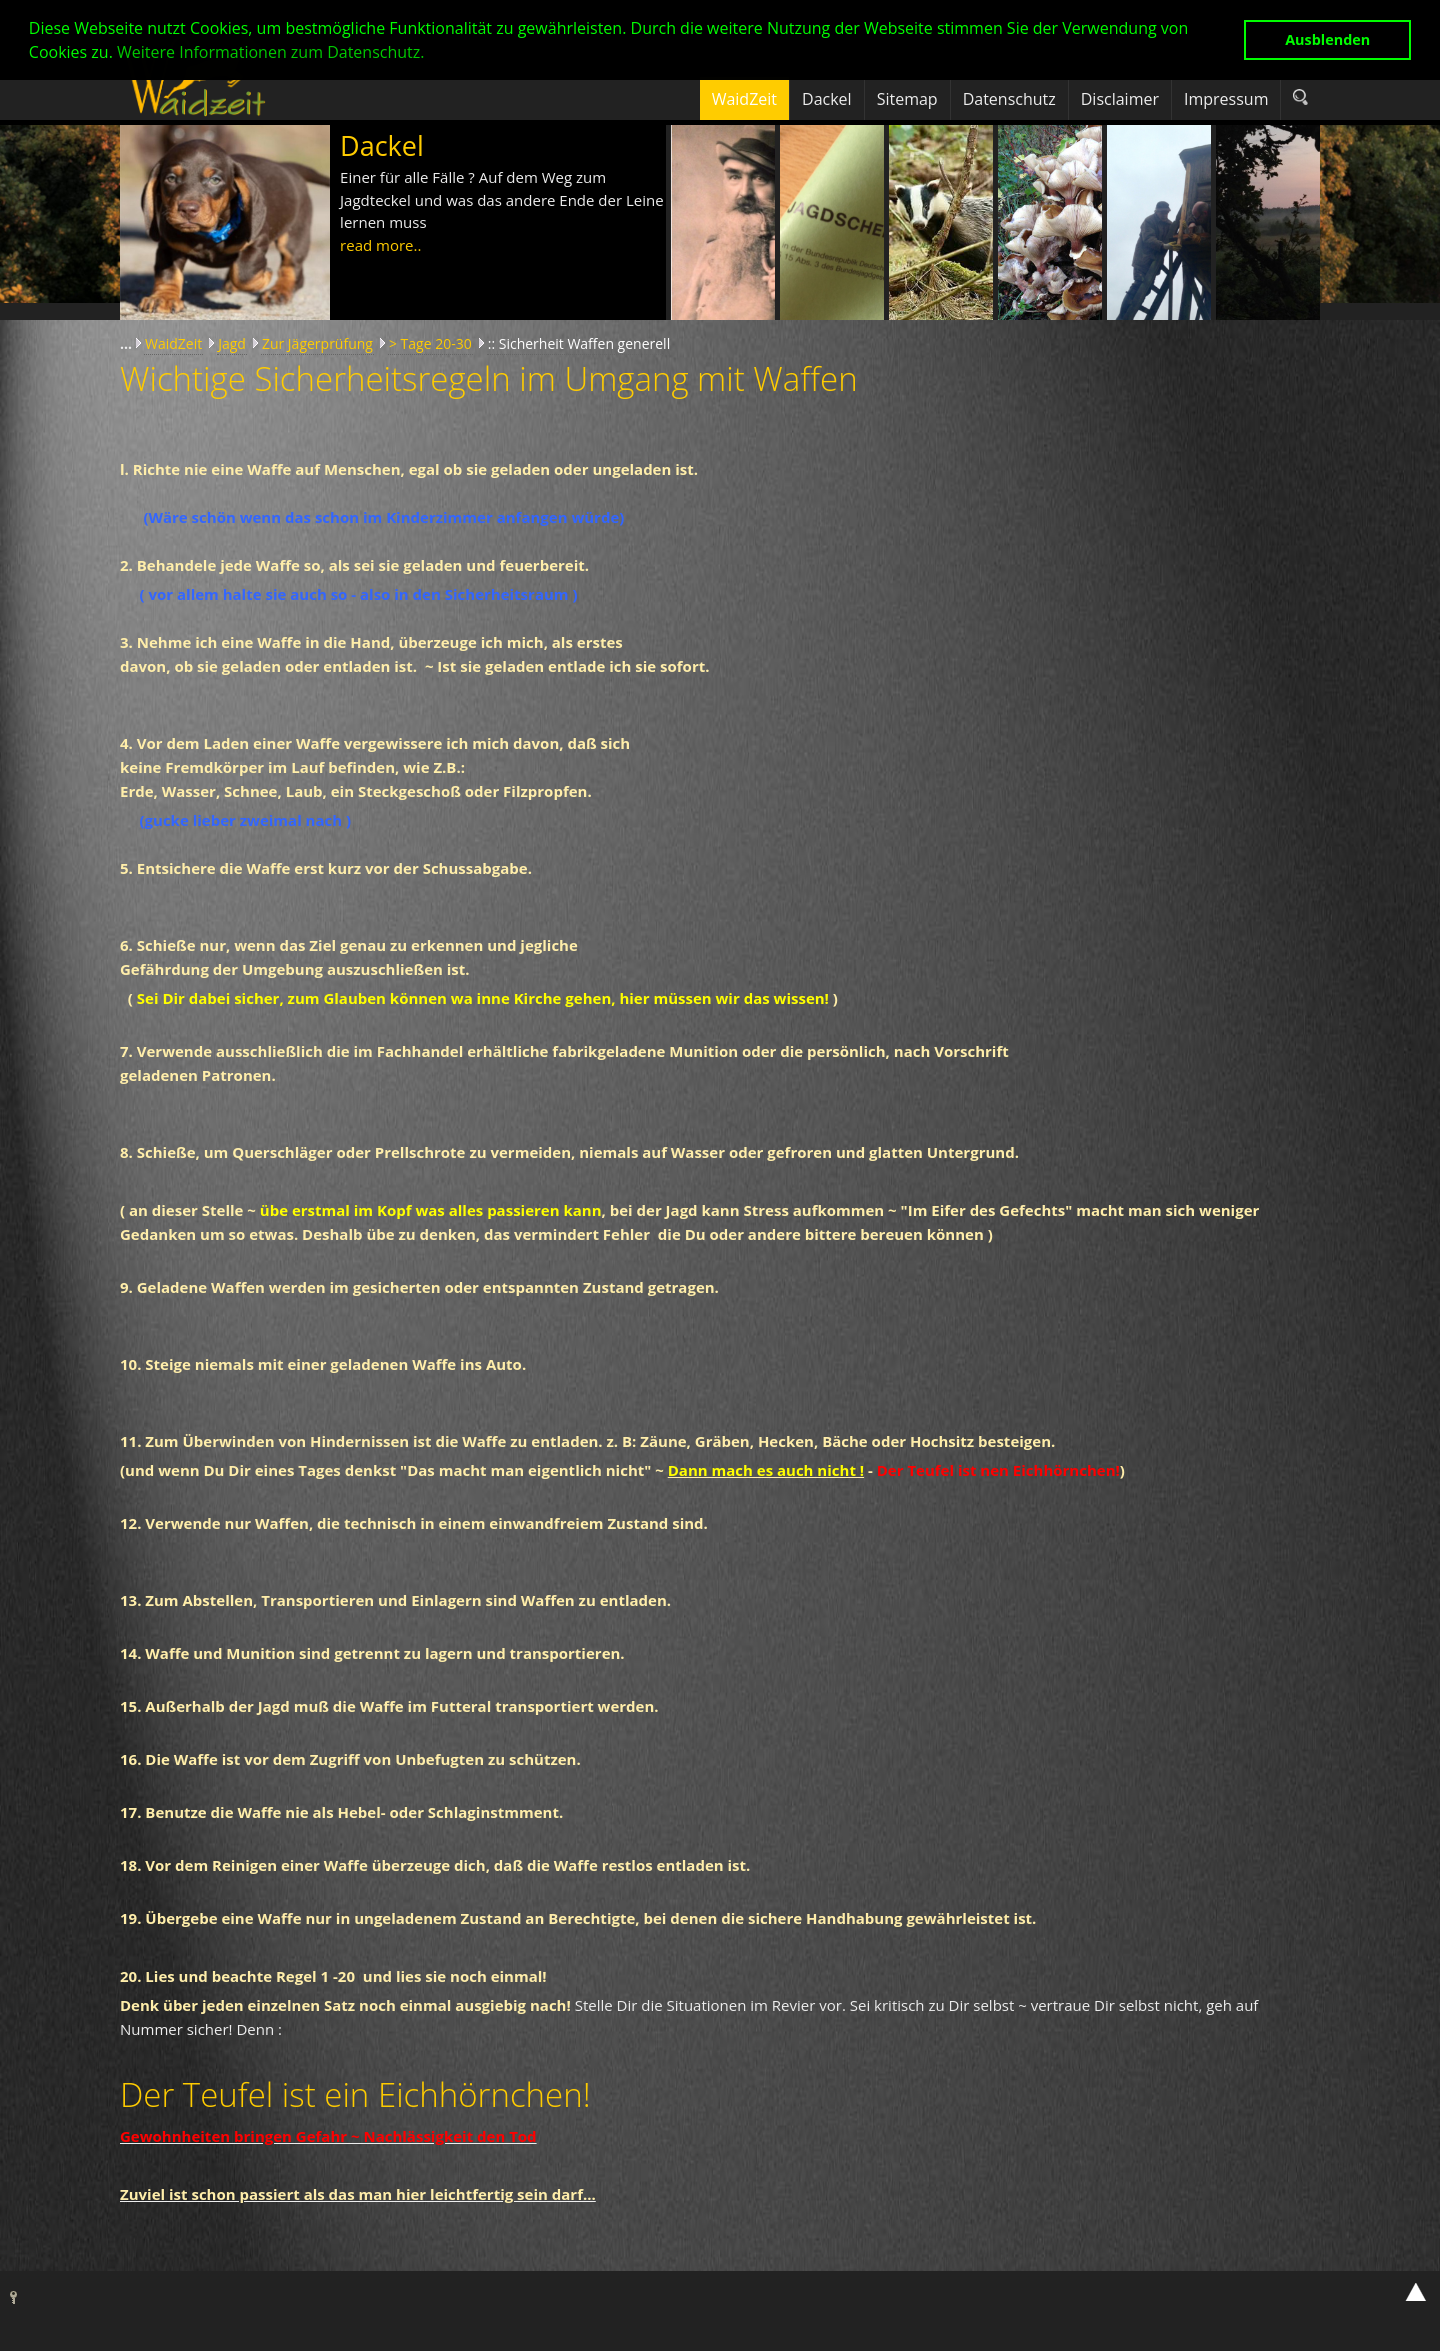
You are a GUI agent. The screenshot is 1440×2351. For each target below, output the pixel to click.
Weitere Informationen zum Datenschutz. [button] (270, 52)
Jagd (232, 343)
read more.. (380, 245)
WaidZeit (173, 343)
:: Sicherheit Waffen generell (579, 343)
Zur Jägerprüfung (317, 343)
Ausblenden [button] (1327, 39)
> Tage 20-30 (430, 343)
